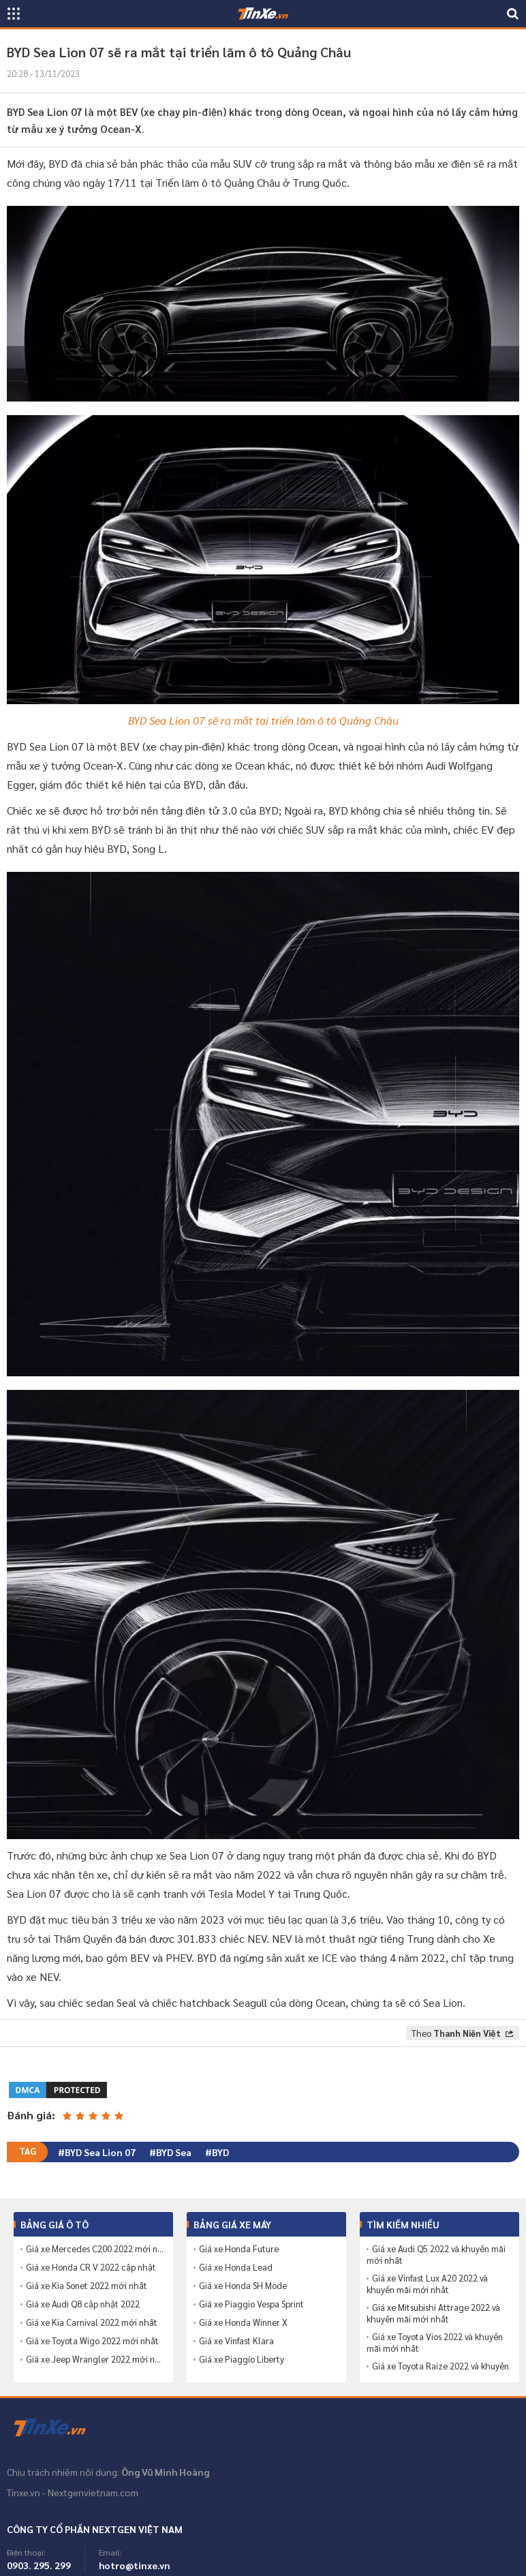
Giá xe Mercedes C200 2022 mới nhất (96, 2248)
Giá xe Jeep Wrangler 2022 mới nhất (96, 2359)
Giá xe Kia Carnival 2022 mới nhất (91, 2322)
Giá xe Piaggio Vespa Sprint (251, 2304)
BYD (220, 2152)
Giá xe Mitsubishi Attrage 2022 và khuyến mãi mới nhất (433, 2313)
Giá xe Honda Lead (236, 2267)
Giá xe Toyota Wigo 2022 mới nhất (92, 2340)
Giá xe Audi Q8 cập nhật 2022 (83, 2304)
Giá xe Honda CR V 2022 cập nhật (91, 2267)
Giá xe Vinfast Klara (236, 2340)
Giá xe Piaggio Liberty (241, 2359)
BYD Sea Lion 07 (100, 2152)
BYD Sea (173, 2152)
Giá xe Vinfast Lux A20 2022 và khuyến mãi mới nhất (427, 2284)
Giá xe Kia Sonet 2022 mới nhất (86, 2285)
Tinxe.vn (58, 2428)
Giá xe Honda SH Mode (243, 2285)
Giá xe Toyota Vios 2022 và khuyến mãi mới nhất (435, 2342)
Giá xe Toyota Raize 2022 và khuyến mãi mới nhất (438, 2372)
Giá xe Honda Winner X (243, 2322)
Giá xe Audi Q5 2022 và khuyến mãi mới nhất (436, 2254)
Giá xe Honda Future (239, 2248)
